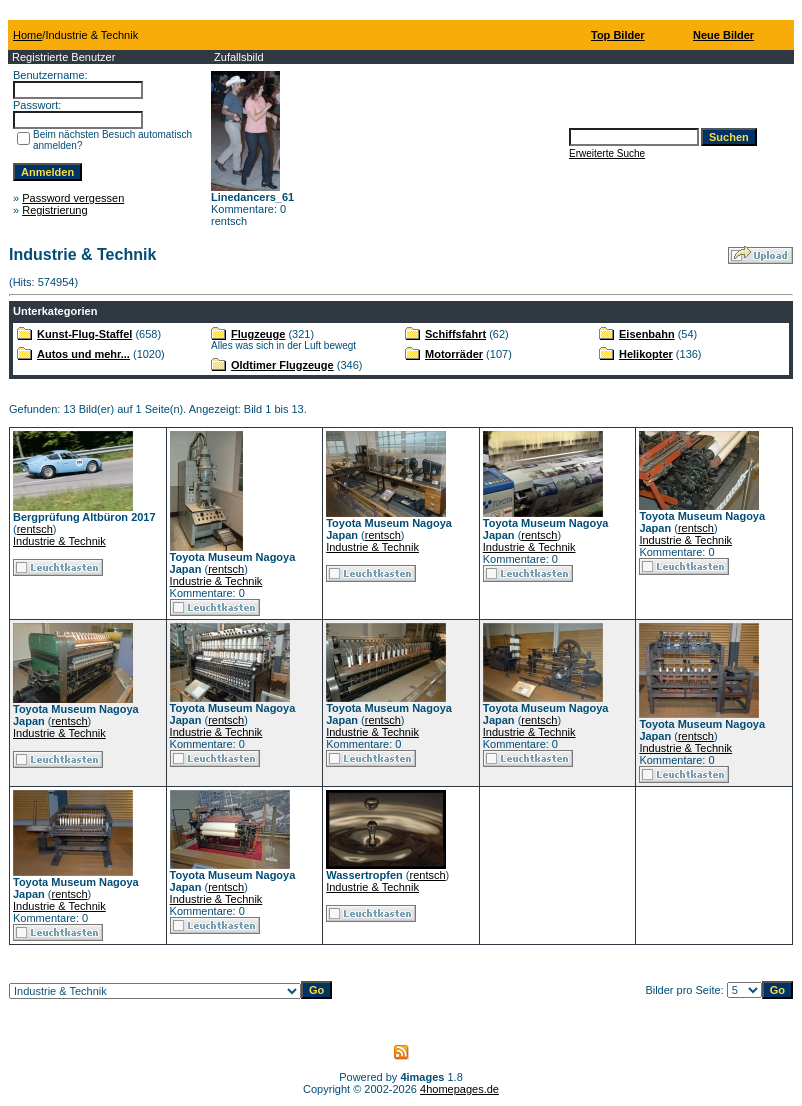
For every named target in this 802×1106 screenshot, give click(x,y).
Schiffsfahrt (455, 334)
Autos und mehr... (83, 354)
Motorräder (454, 354)
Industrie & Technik (59, 541)
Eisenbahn (647, 334)
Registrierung (54, 210)
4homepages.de (459, 1089)
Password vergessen (73, 198)
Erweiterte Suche (607, 153)
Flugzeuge (258, 334)
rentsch (35, 529)
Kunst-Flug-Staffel (84, 334)
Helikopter (646, 354)
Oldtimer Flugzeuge (282, 365)
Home (27, 35)
